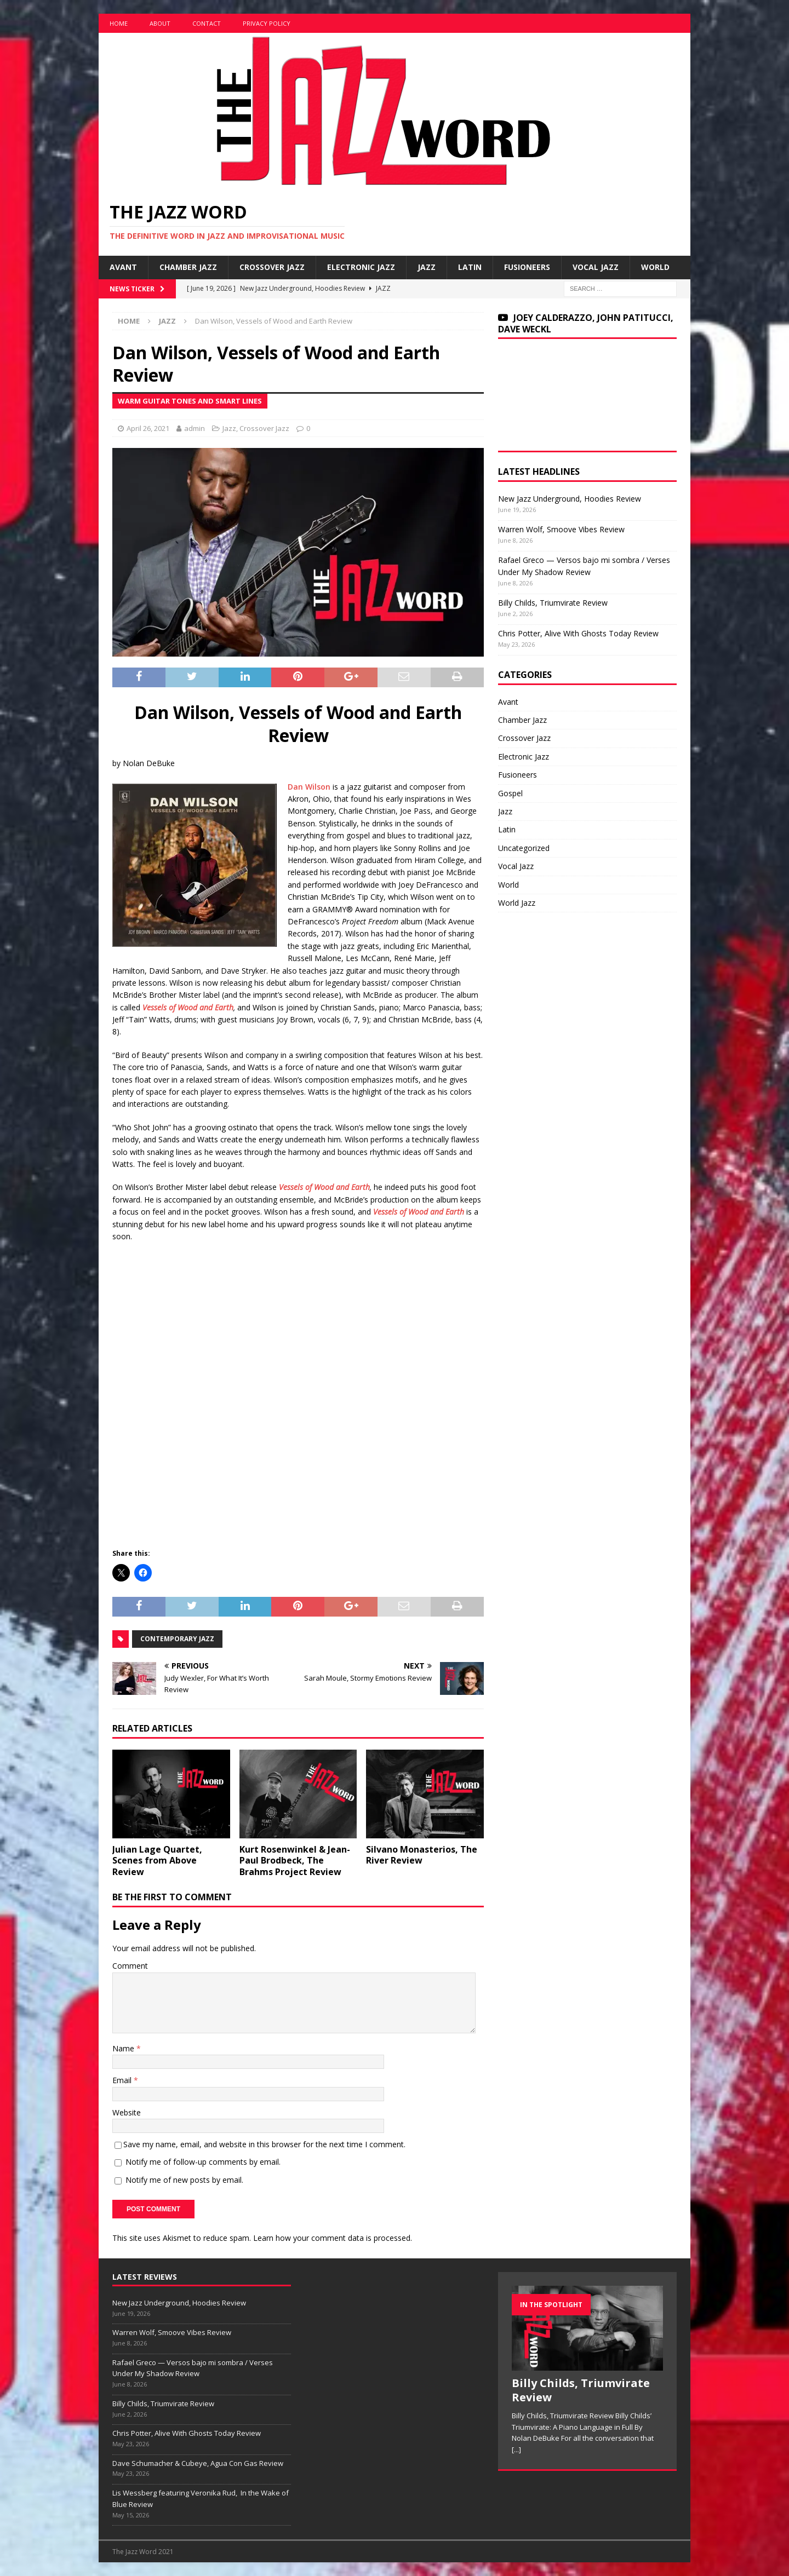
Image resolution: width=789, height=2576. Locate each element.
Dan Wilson (309, 786)
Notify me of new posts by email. (184, 2180)
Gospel (510, 793)
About (160, 23)
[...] (516, 2449)
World (655, 267)
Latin (470, 267)
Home (119, 23)
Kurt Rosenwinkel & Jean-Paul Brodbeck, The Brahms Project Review (294, 1860)
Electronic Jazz (361, 267)
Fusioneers (527, 267)
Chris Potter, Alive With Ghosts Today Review (578, 633)
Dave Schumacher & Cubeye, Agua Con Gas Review (197, 2463)
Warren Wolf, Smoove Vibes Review (561, 529)
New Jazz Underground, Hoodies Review (569, 498)
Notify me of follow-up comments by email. (203, 2162)
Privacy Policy (266, 23)
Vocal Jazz (596, 267)
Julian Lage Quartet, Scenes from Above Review (157, 1860)
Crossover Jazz (272, 267)
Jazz (427, 267)
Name (124, 2048)
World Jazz (516, 903)
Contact (206, 23)
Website (126, 2112)
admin (194, 428)
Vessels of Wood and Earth (187, 1007)
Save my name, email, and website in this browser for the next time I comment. (264, 2144)
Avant (123, 267)
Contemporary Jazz (177, 1638)
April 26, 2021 (148, 428)
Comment (130, 1965)
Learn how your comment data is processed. (332, 2238)
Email (123, 2080)
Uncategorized (524, 848)
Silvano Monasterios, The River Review (421, 1855)
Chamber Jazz (188, 267)
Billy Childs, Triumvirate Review (553, 602)
